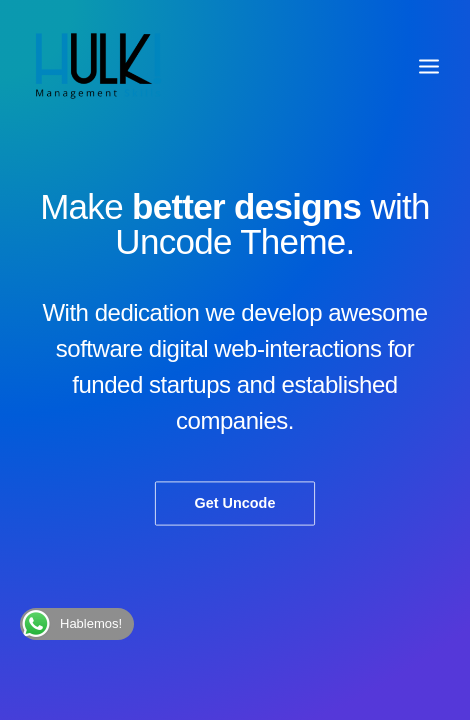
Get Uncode (235, 503)
